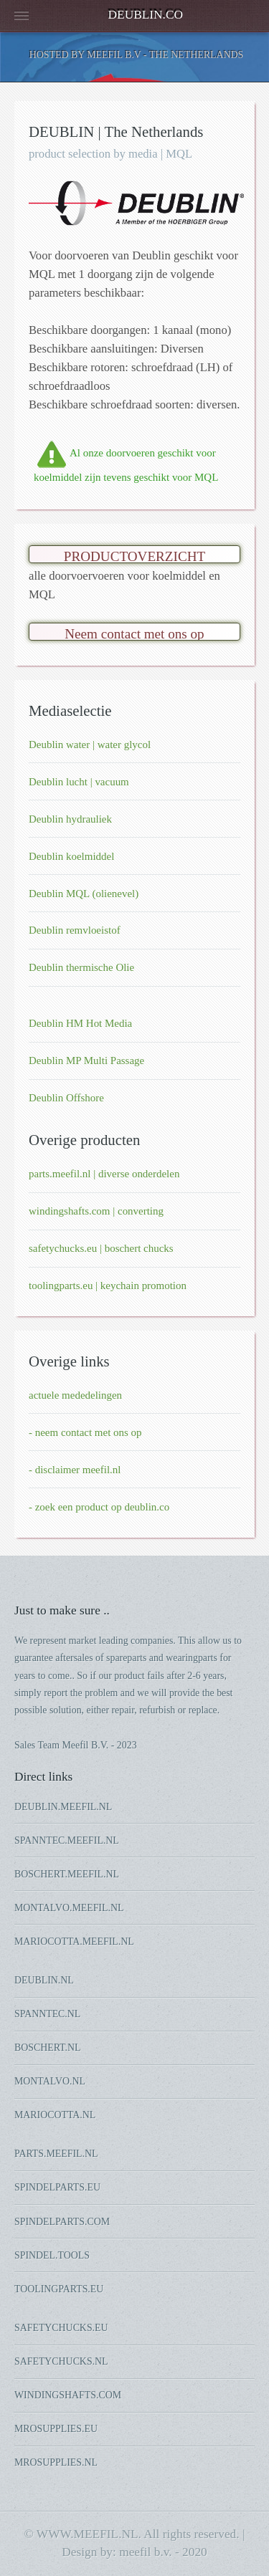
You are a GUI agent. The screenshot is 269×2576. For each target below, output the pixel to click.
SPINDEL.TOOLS (52, 2255)
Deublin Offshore (66, 1097)
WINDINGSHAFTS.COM (67, 2395)
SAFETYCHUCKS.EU (61, 2327)
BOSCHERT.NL (47, 2047)
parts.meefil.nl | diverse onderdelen (104, 1173)
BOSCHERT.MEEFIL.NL (66, 1874)
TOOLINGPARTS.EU (58, 2289)
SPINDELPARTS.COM (62, 2221)
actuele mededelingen (75, 1395)
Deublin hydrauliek (70, 819)
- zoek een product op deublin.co (99, 1507)
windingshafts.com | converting (96, 1211)
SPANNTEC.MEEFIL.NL (66, 1840)
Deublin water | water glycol (90, 744)
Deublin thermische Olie (81, 967)
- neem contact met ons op (85, 1432)
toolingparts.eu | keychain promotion (108, 1285)
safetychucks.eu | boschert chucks (101, 1248)
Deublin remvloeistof (75, 930)
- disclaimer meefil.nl (75, 1469)
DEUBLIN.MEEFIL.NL (63, 1806)
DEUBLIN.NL (44, 1980)
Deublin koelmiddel (71, 856)
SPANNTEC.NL (47, 2013)
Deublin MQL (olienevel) (83, 893)
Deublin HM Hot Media (80, 1023)
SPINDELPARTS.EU (57, 2187)
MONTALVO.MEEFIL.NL (68, 1907)
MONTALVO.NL (49, 2081)
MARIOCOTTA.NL (54, 2115)
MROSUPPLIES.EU (56, 2428)
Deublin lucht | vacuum (79, 781)
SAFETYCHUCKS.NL (61, 2361)
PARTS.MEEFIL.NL (56, 2153)
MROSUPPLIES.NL (56, 2462)
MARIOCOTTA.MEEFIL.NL (74, 1941)
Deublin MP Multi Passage (86, 1060)
